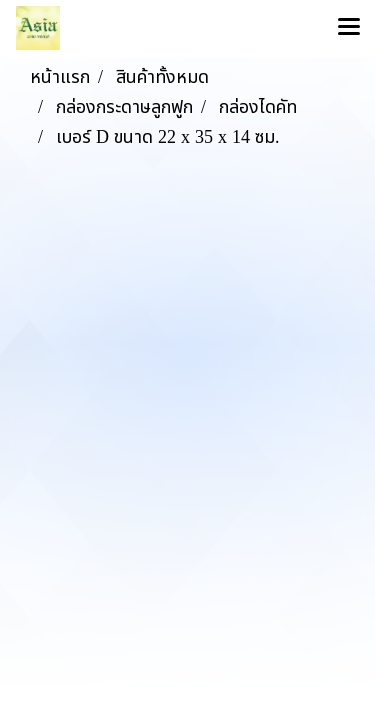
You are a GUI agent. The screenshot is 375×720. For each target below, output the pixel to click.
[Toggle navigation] (349, 28)
